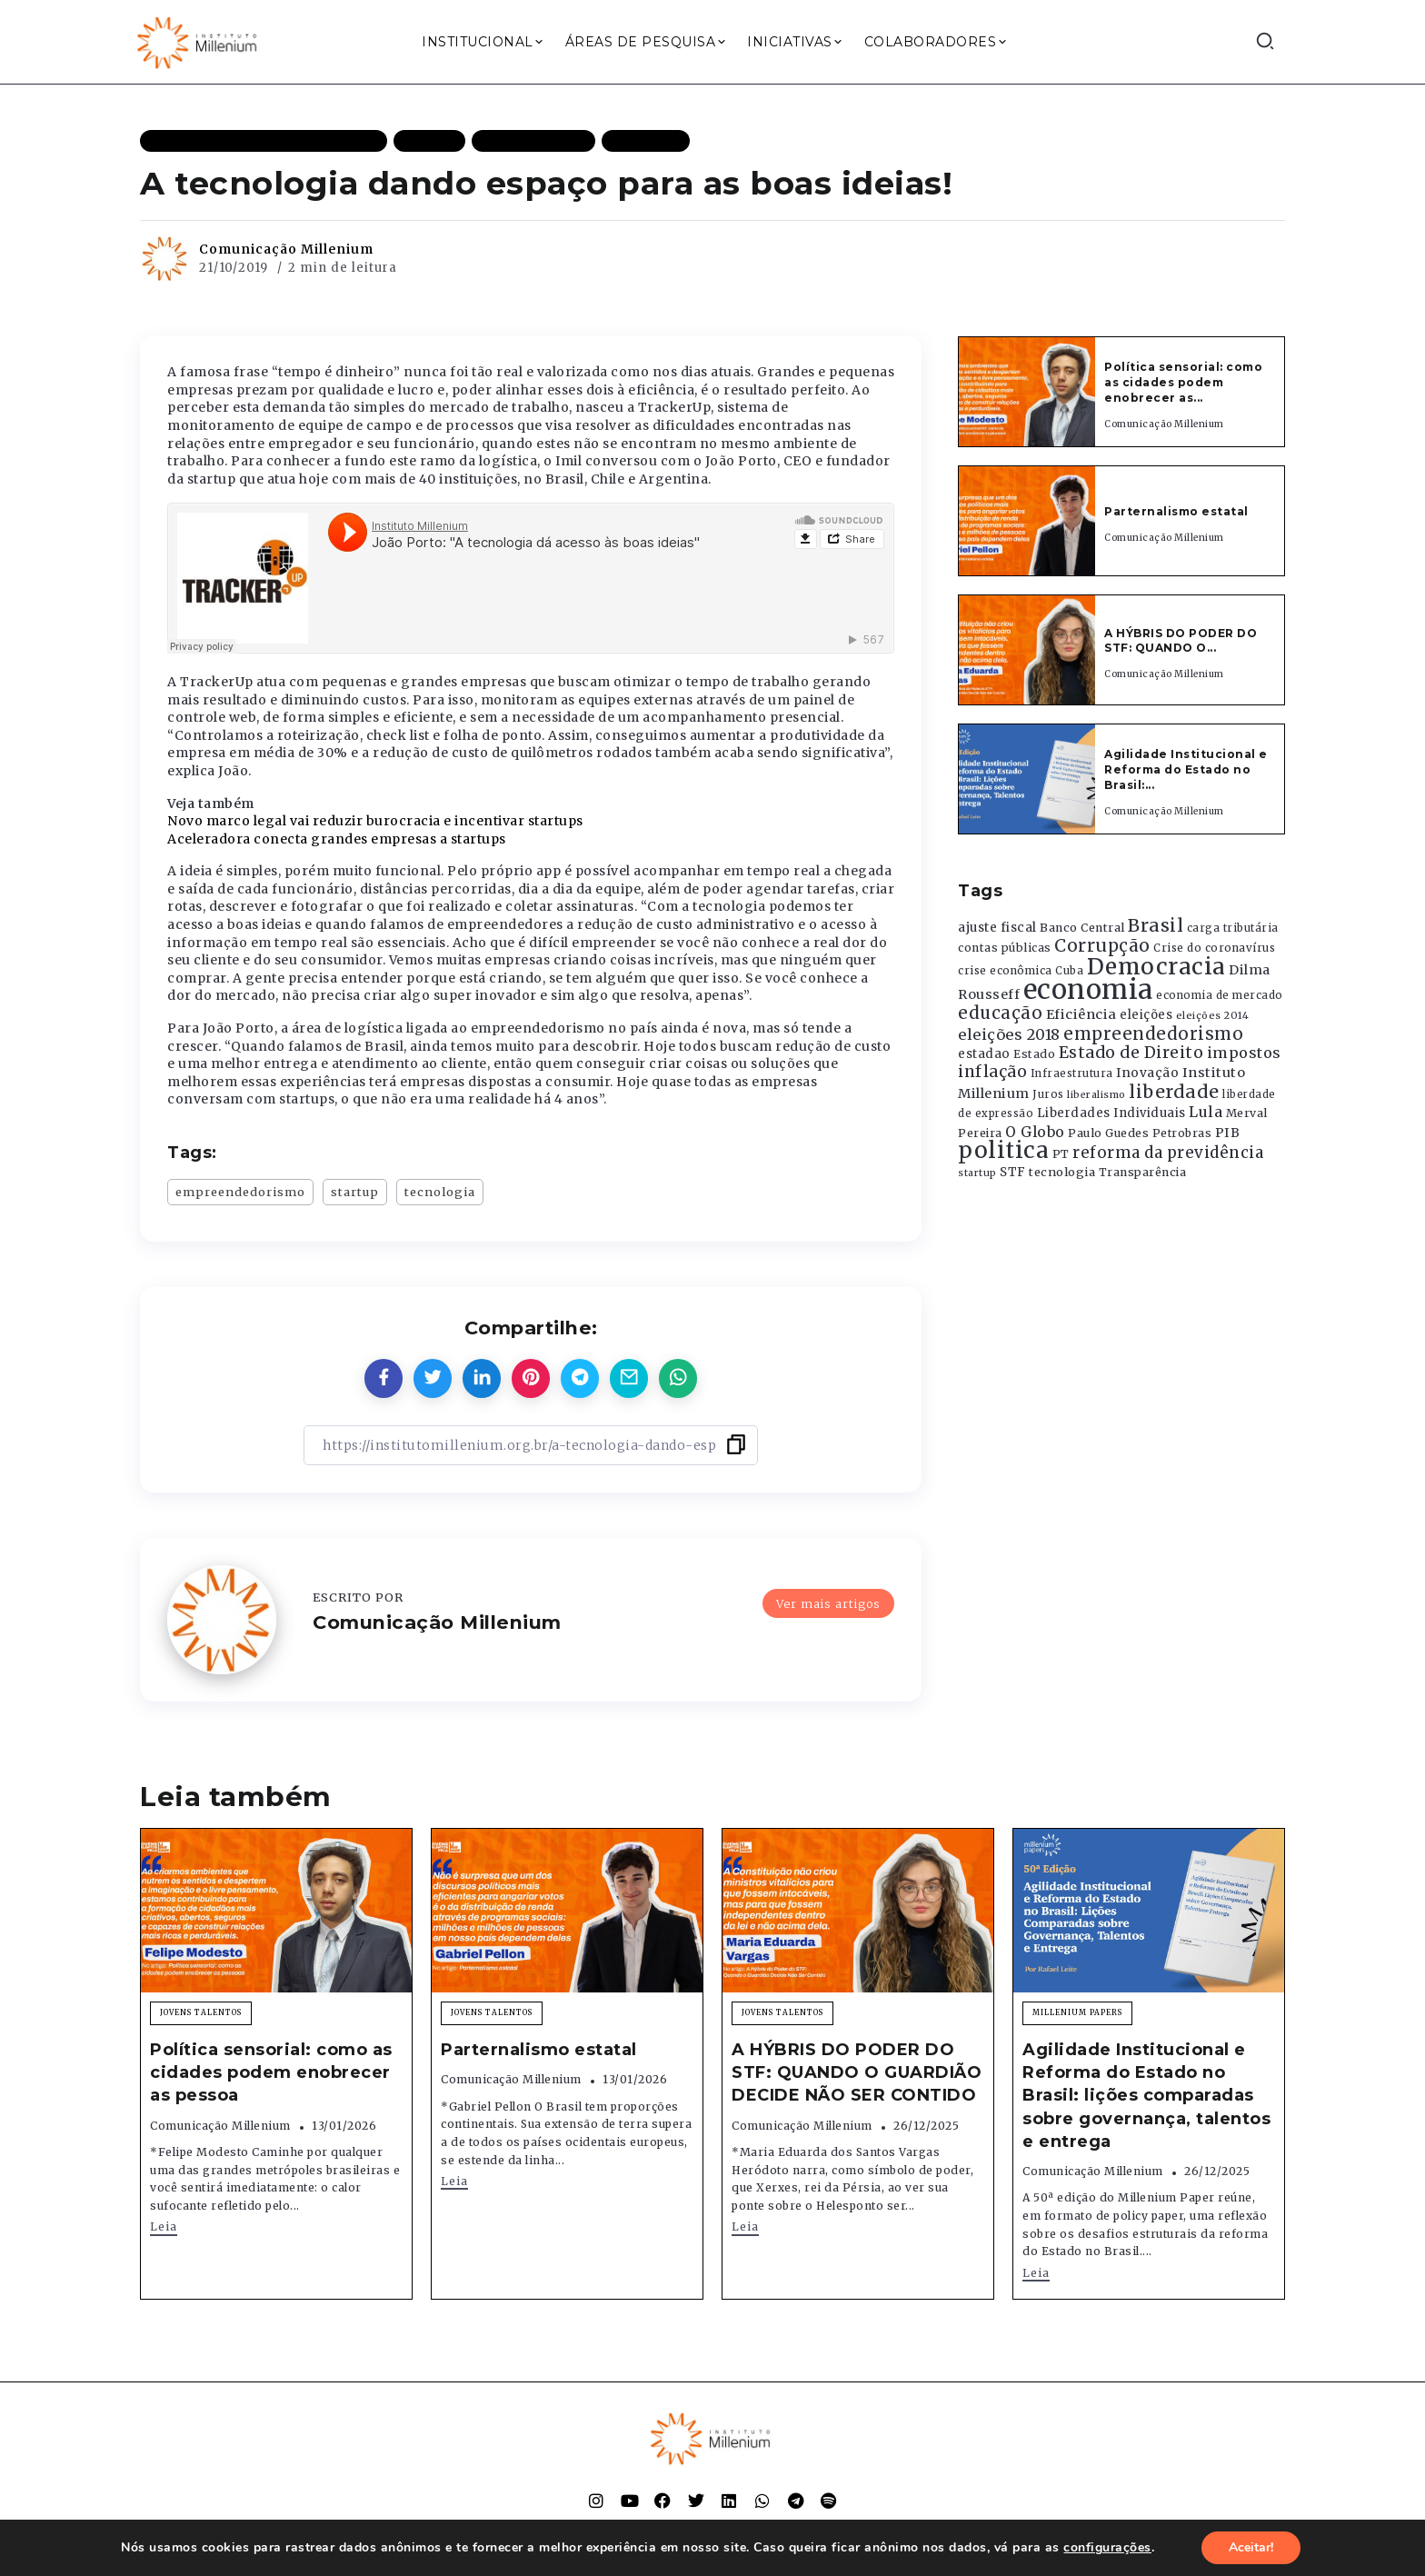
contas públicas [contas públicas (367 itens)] (1004, 947)
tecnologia (439, 1191)
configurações (1107, 2548)
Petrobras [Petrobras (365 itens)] (1182, 1133)
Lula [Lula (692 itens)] (1205, 1112)
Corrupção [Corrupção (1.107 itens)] (1102, 945)
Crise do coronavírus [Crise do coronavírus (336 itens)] (1214, 948)
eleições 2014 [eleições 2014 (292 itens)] (1213, 1015)
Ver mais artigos (828, 1603)
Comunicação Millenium (286, 249)
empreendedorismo (240, 1191)
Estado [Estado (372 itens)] (1034, 1054)
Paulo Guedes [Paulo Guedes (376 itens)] (1108, 1133)
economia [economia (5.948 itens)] (1088, 989)
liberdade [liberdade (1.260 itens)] (1174, 1092)
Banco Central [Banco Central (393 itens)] (1082, 927)
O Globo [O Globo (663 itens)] (1035, 1132)
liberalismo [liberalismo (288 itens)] (1096, 1095)
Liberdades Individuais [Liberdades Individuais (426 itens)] (1111, 1113)
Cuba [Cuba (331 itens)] (1069, 970)
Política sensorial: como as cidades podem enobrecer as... (1183, 382)
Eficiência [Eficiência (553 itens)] (1081, 1014)
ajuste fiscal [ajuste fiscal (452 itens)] (997, 927)
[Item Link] (1027, 391)
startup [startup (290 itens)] (977, 1173)
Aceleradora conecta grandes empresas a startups (336, 839)
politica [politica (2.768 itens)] (1003, 1150)
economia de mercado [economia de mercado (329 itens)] (1219, 995)
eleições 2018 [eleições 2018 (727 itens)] (1009, 1034)
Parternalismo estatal (1176, 511)
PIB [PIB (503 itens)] (1228, 1132)
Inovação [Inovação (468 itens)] (1147, 1073)
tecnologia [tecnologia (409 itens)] (1062, 1171)
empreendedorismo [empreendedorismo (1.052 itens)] (1153, 1033)
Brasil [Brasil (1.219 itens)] (1155, 925)
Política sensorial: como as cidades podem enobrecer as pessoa (271, 2072)
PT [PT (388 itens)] (1061, 1154)
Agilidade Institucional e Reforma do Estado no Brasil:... (1186, 769)
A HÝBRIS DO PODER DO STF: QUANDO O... (1180, 640)
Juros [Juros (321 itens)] (1048, 1094)
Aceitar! (1251, 2547)
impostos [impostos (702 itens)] (1244, 1052)
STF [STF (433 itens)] (1013, 1172)
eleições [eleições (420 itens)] (1146, 1015)
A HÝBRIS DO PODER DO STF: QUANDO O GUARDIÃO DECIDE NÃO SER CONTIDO (857, 2072)
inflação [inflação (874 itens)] (992, 1072)
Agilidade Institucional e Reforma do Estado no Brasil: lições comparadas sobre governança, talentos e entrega (1146, 2096)
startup (355, 1191)
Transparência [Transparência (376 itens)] (1143, 1172)
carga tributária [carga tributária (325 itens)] (1233, 928)
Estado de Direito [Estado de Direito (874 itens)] (1131, 1053)
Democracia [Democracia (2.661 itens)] (1156, 967)
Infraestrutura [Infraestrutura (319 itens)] (1072, 1073)
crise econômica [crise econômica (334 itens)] (1005, 970)
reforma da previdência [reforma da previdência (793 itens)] (1167, 1153)
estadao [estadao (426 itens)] (984, 1054)
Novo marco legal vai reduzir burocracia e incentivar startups (375, 821)
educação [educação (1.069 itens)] (1000, 1013)
